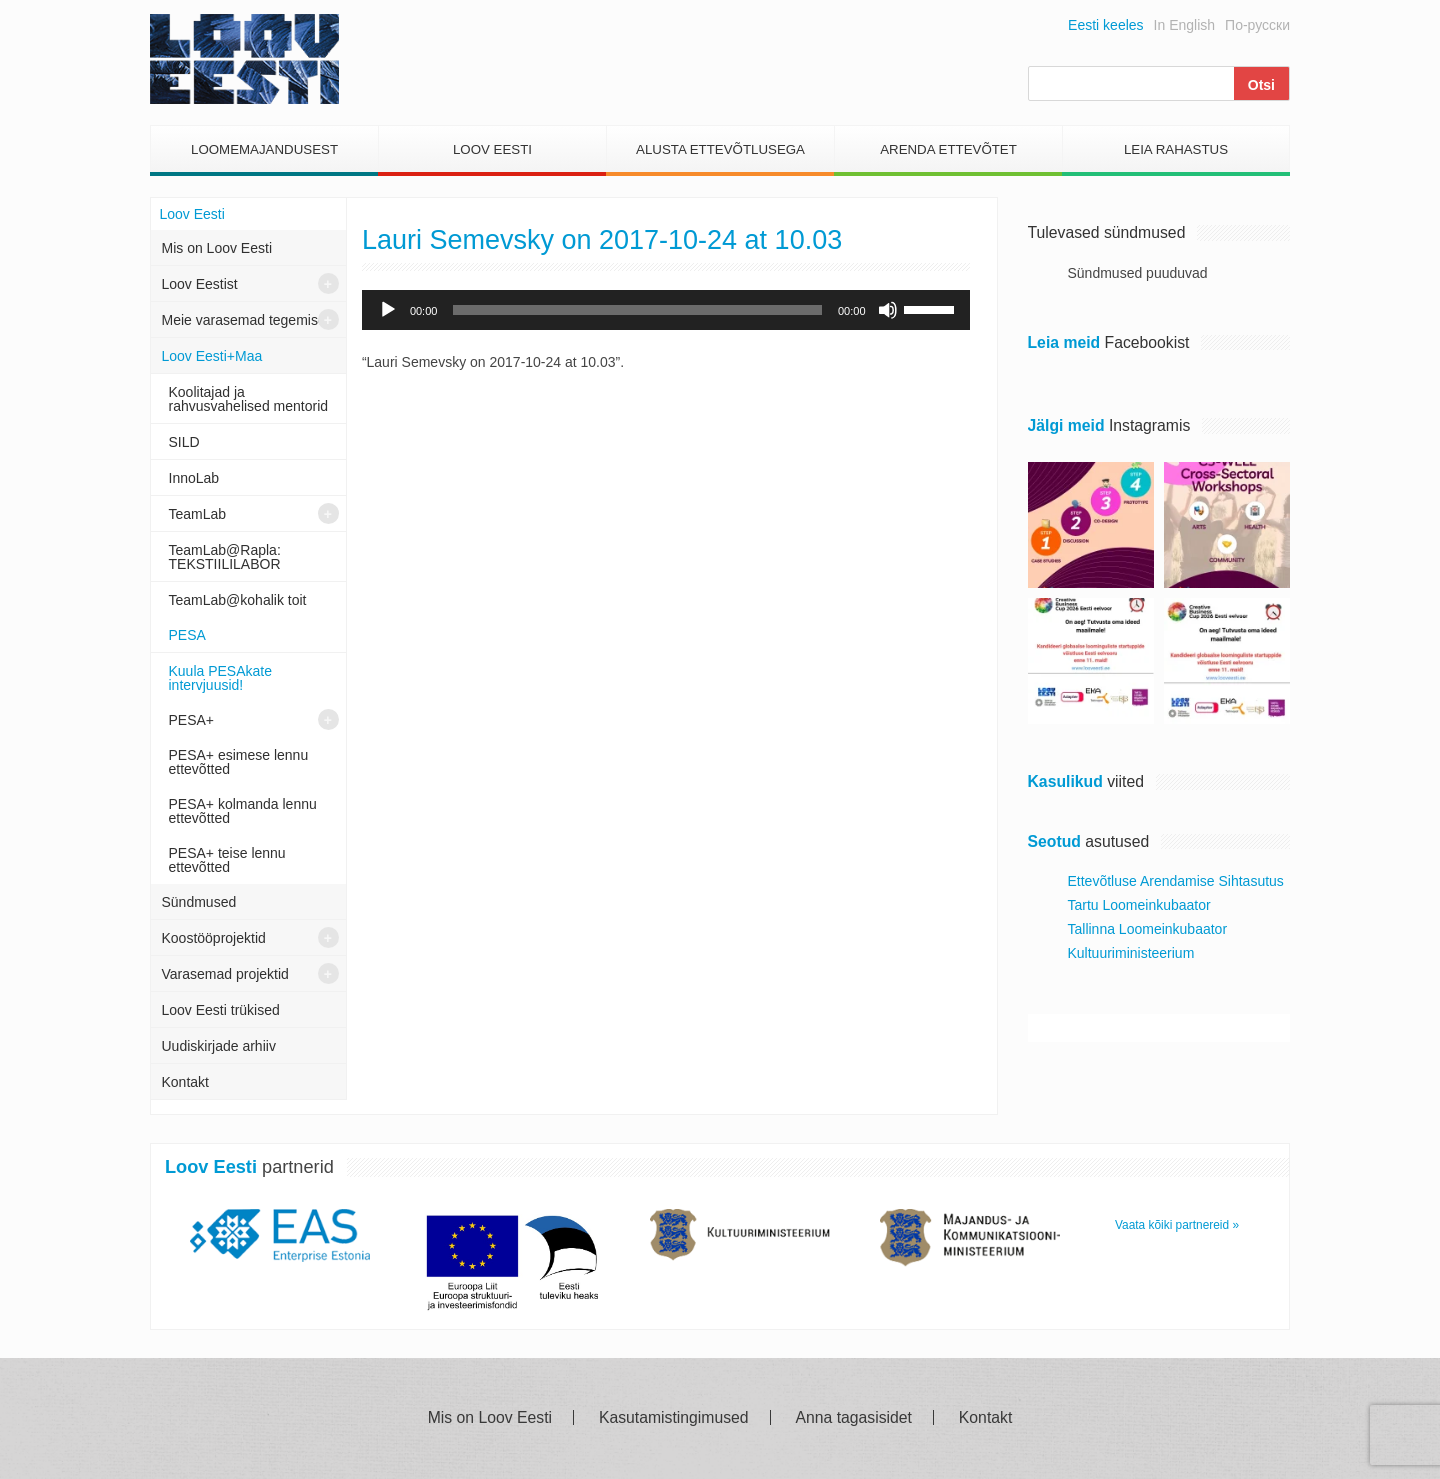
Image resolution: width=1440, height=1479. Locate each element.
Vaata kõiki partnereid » (1177, 1225)
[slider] (637, 310)
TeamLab (198, 514)
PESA (187, 635)
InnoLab (194, 478)
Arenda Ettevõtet (948, 149)
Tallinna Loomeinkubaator (1148, 929)
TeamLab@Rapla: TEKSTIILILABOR (225, 557)
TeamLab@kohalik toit (238, 600)
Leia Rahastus (1176, 149)
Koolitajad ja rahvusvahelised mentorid (249, 399)
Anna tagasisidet (854, 1418)
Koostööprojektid (214, 938)
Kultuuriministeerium (1131, 953)
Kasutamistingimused (674, 1418)
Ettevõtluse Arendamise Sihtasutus (1176, 881)
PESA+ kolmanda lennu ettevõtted (243, 811)
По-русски (1257, 25)
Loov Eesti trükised (221, 1010)
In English (1184, 25)
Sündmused (199, 902)
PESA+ (192, 720)
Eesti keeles (1105, 25)
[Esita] (388, 310)
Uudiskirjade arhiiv (219, 1046)
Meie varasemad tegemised (248, 320)
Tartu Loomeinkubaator (1139, 905)
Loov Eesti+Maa (212, 356)
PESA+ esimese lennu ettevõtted (239, 762)
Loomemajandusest (264, 149)
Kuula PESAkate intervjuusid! (221, 678)
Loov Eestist (200, 284)
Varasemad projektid (225, 974)
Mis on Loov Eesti (217, 248)
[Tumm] (888, 310)
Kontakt (185, 1082)
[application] (666, 310)
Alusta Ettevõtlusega (720, 149)
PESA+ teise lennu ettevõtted (227, 860)
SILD (184, 442)
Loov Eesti (492, 149)
